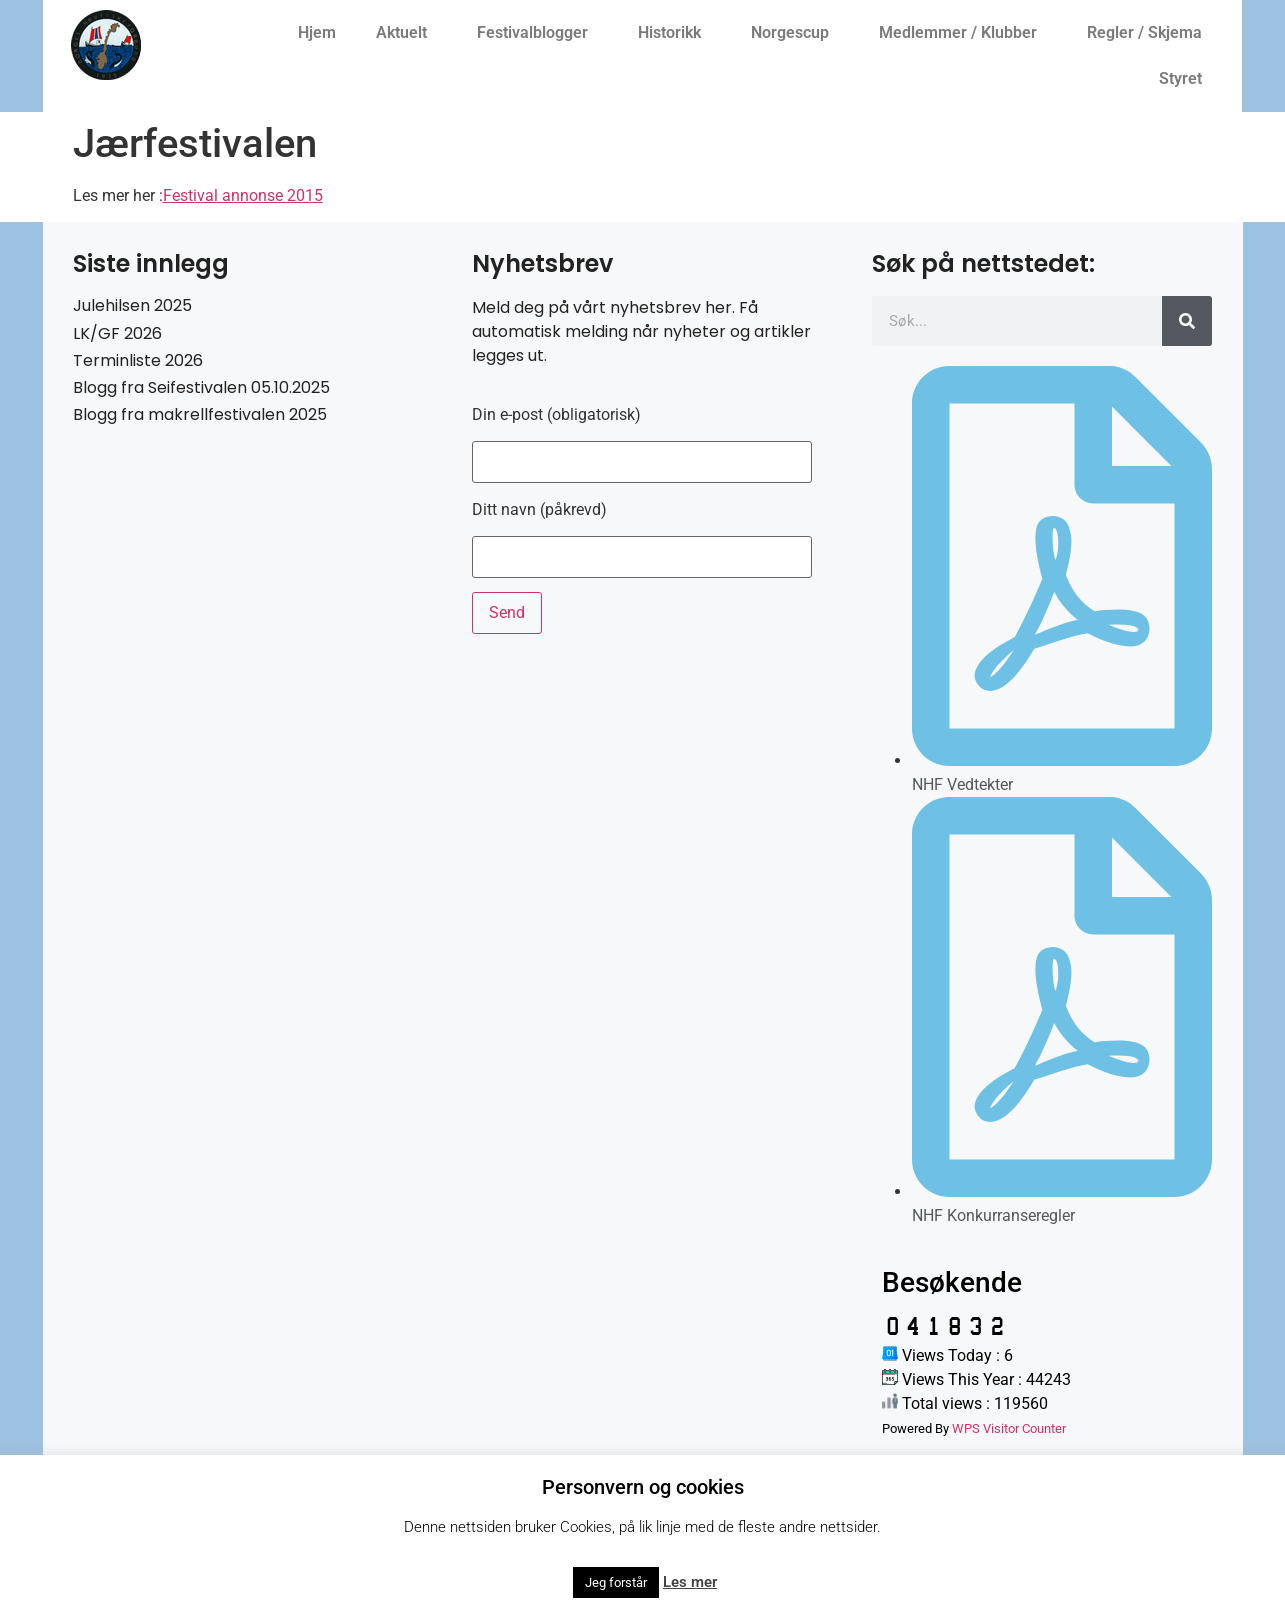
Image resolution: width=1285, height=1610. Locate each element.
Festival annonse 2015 (243, 195)
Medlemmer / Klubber (963, 33)
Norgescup (795, 33)
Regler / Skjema (1149, 33)
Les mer (690, 1582)
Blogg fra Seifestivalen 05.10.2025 (201, 387)
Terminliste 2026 (138, 360)
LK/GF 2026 (117, 333)
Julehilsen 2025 (132, 305)
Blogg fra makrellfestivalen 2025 (200, 414)
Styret (1185, 79)
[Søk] (1187, 321)
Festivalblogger (537, 33)
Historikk (674, 33)
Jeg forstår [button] (616, 1582)
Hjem (317, 32)
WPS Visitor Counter (1009, 1428)
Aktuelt (406, 33)
